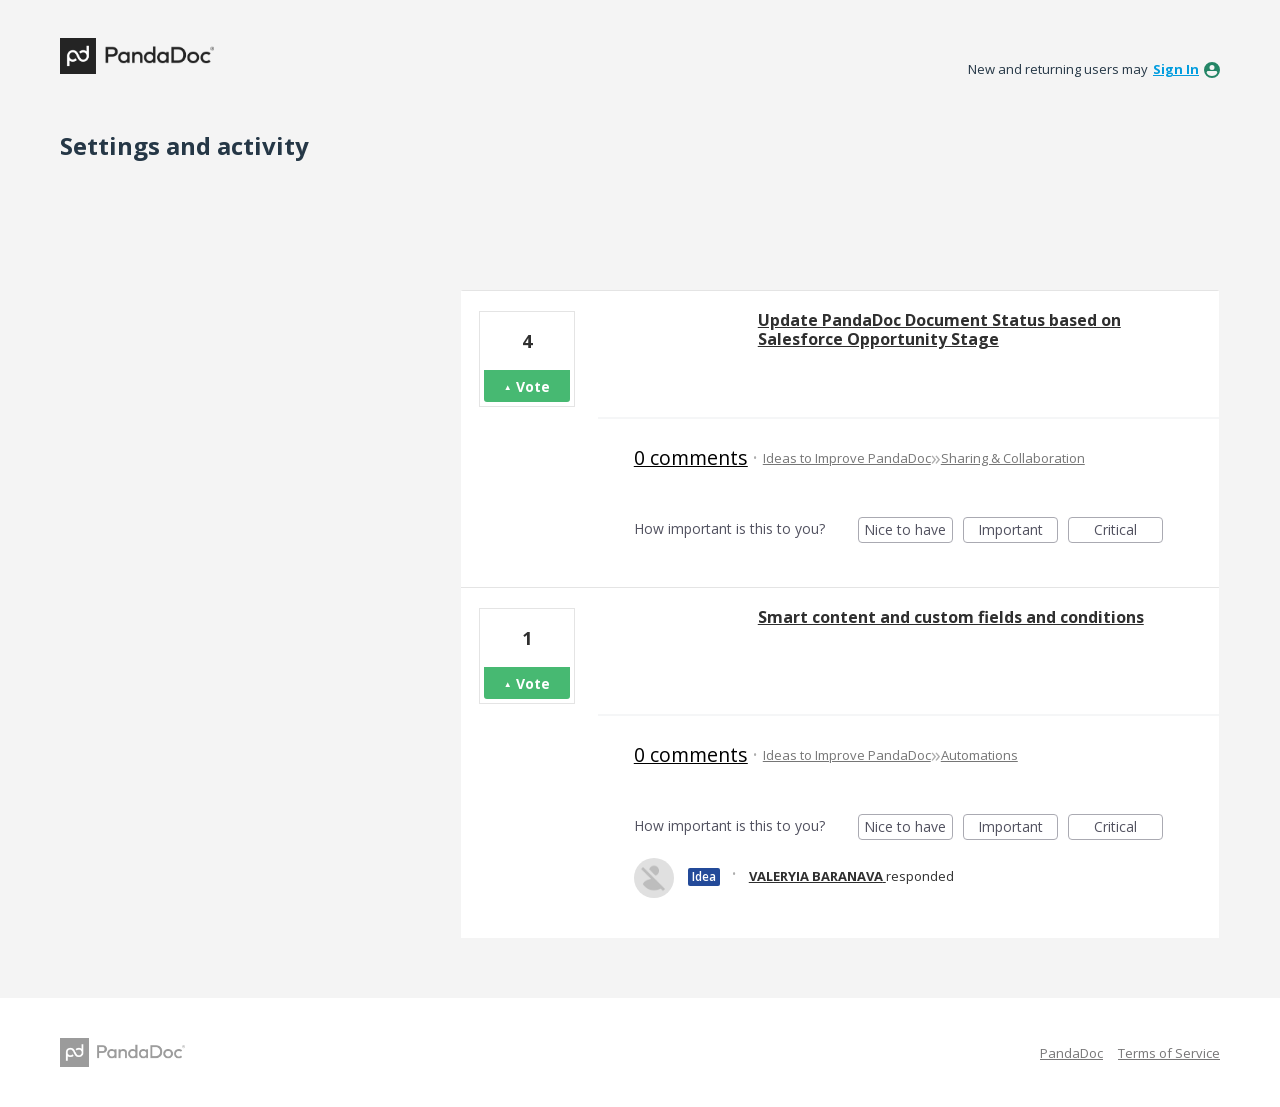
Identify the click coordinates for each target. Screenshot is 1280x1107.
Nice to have (908, 531)
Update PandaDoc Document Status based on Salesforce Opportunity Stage (939, 329)
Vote (533, 386)
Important (1018, 531)
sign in (1176, 69)
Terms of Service (1169, 1053)
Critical (1128, 531)
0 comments (691, 457)
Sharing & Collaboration (1013, 458)
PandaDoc (1071, 1053)
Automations (979, 755)
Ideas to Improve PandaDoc (847, 458)
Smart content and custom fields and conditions (951, 617)
